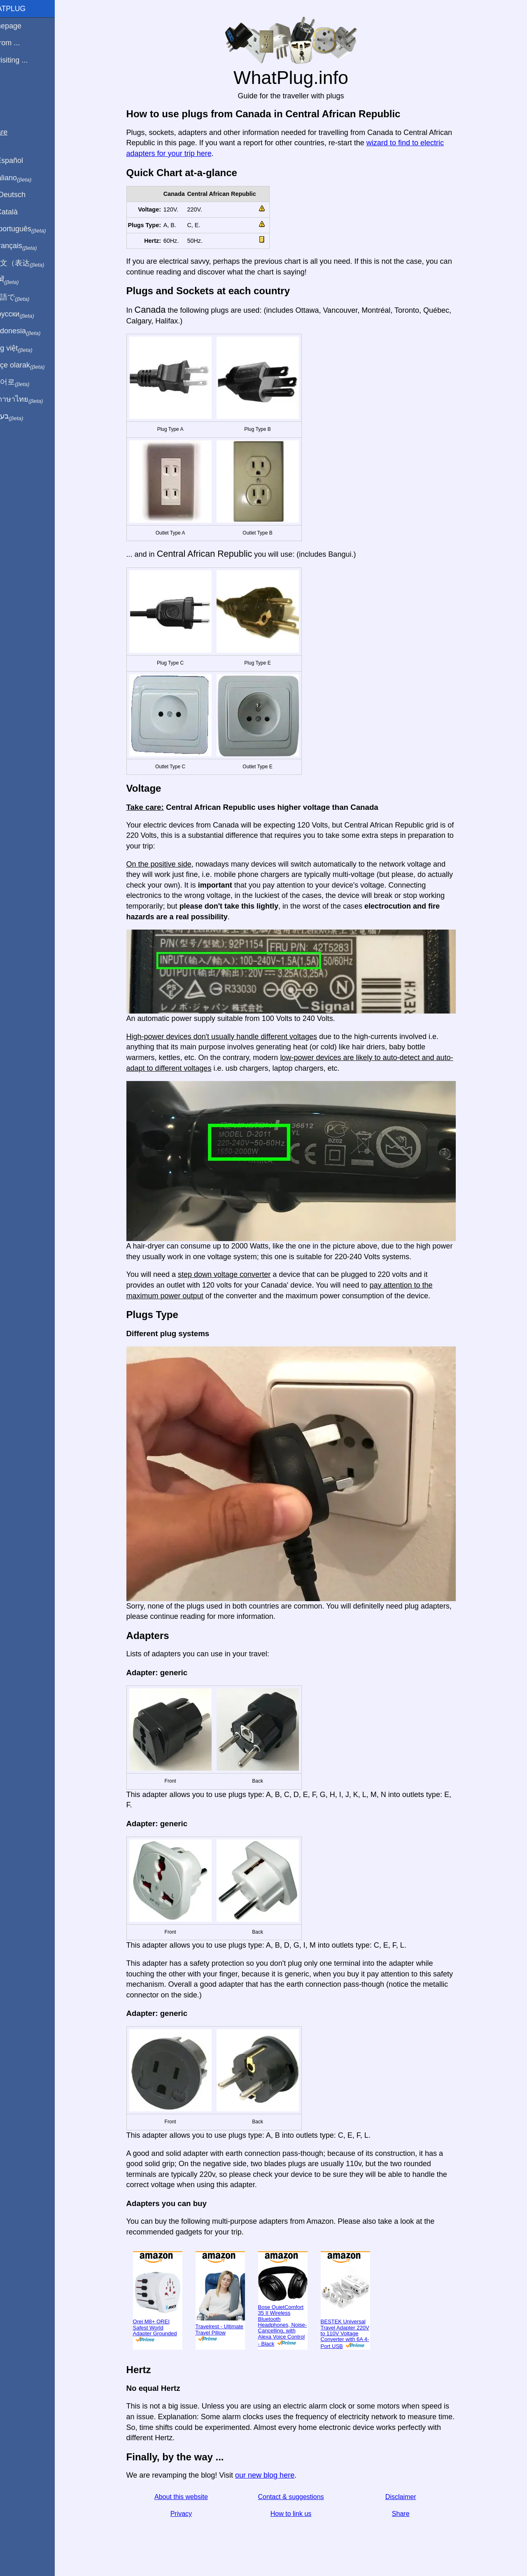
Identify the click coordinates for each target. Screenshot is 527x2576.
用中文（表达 (34, 263)
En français (30, 246)
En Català (21, 212)
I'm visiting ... (26, 60)
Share (410, 2513)
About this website (190, 2496)
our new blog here (274, 2475)
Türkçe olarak (34, 365)
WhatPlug (25, 9)
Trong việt (28, 348)
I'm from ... (22, 43)
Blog (12, 90)
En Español (23, 160)
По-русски (29, 314)
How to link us (300, 2513)
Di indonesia (32, 331)
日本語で (27, 297)
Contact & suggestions (300, 2496)
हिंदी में (21, 280)
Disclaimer (410, 2496)
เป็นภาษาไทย (33, 399)
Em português (35, 229)
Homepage (23, 26)
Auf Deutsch (25, 195)
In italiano (28, 178)
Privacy (190, 2513)
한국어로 (27, 382)
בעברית (23, 416)
